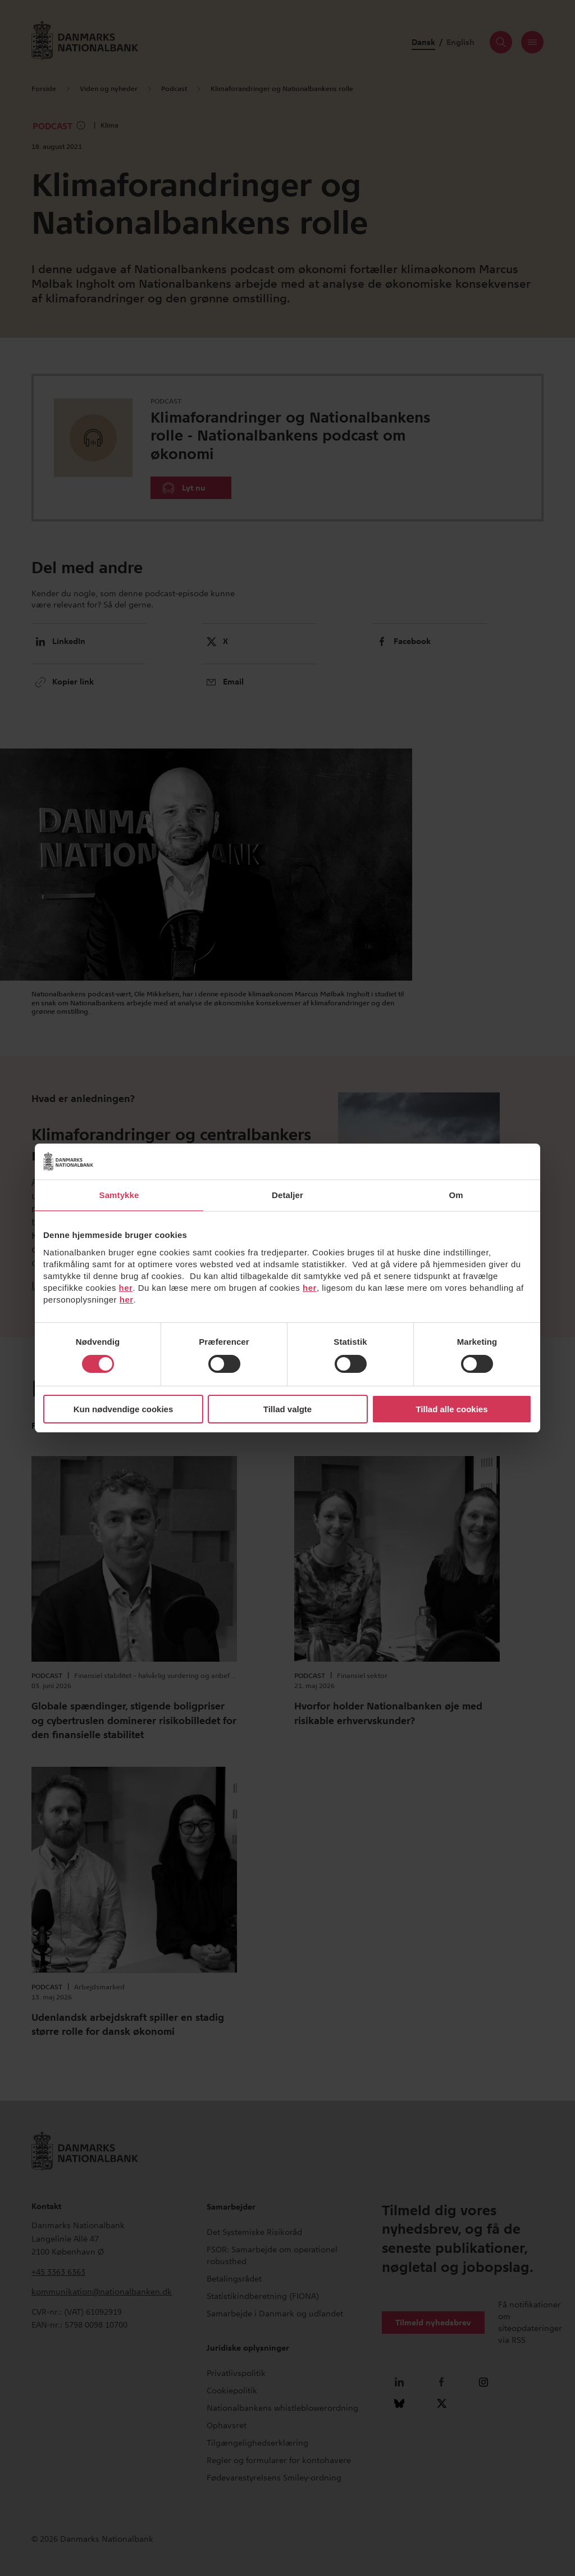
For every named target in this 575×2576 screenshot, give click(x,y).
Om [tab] (456, 1195)
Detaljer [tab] (287, 1195)
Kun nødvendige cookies (124, 1409)
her (126, 1287)
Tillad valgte (287, 1409)
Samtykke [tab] (119, 1195)
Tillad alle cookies (451, 1409)
